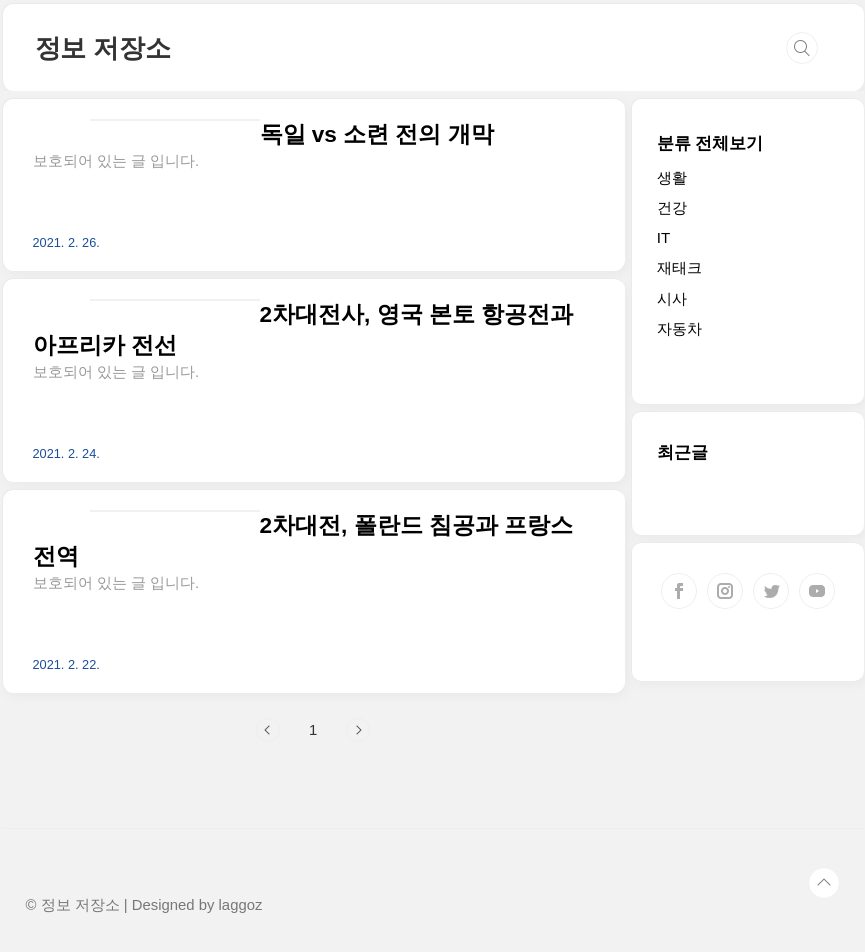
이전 (268, 730)
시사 (672, 298)
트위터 (771, 591)
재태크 (679, 267)
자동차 (679, 328)
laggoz (241, 905)
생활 (672, 177)
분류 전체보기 (710, 143)
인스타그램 (725, 591)
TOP (824, 883)
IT (663, 237)
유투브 (817, 591)
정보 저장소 (103, 48)
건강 (672, 207)
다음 (358, 730)
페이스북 (679, 591)
